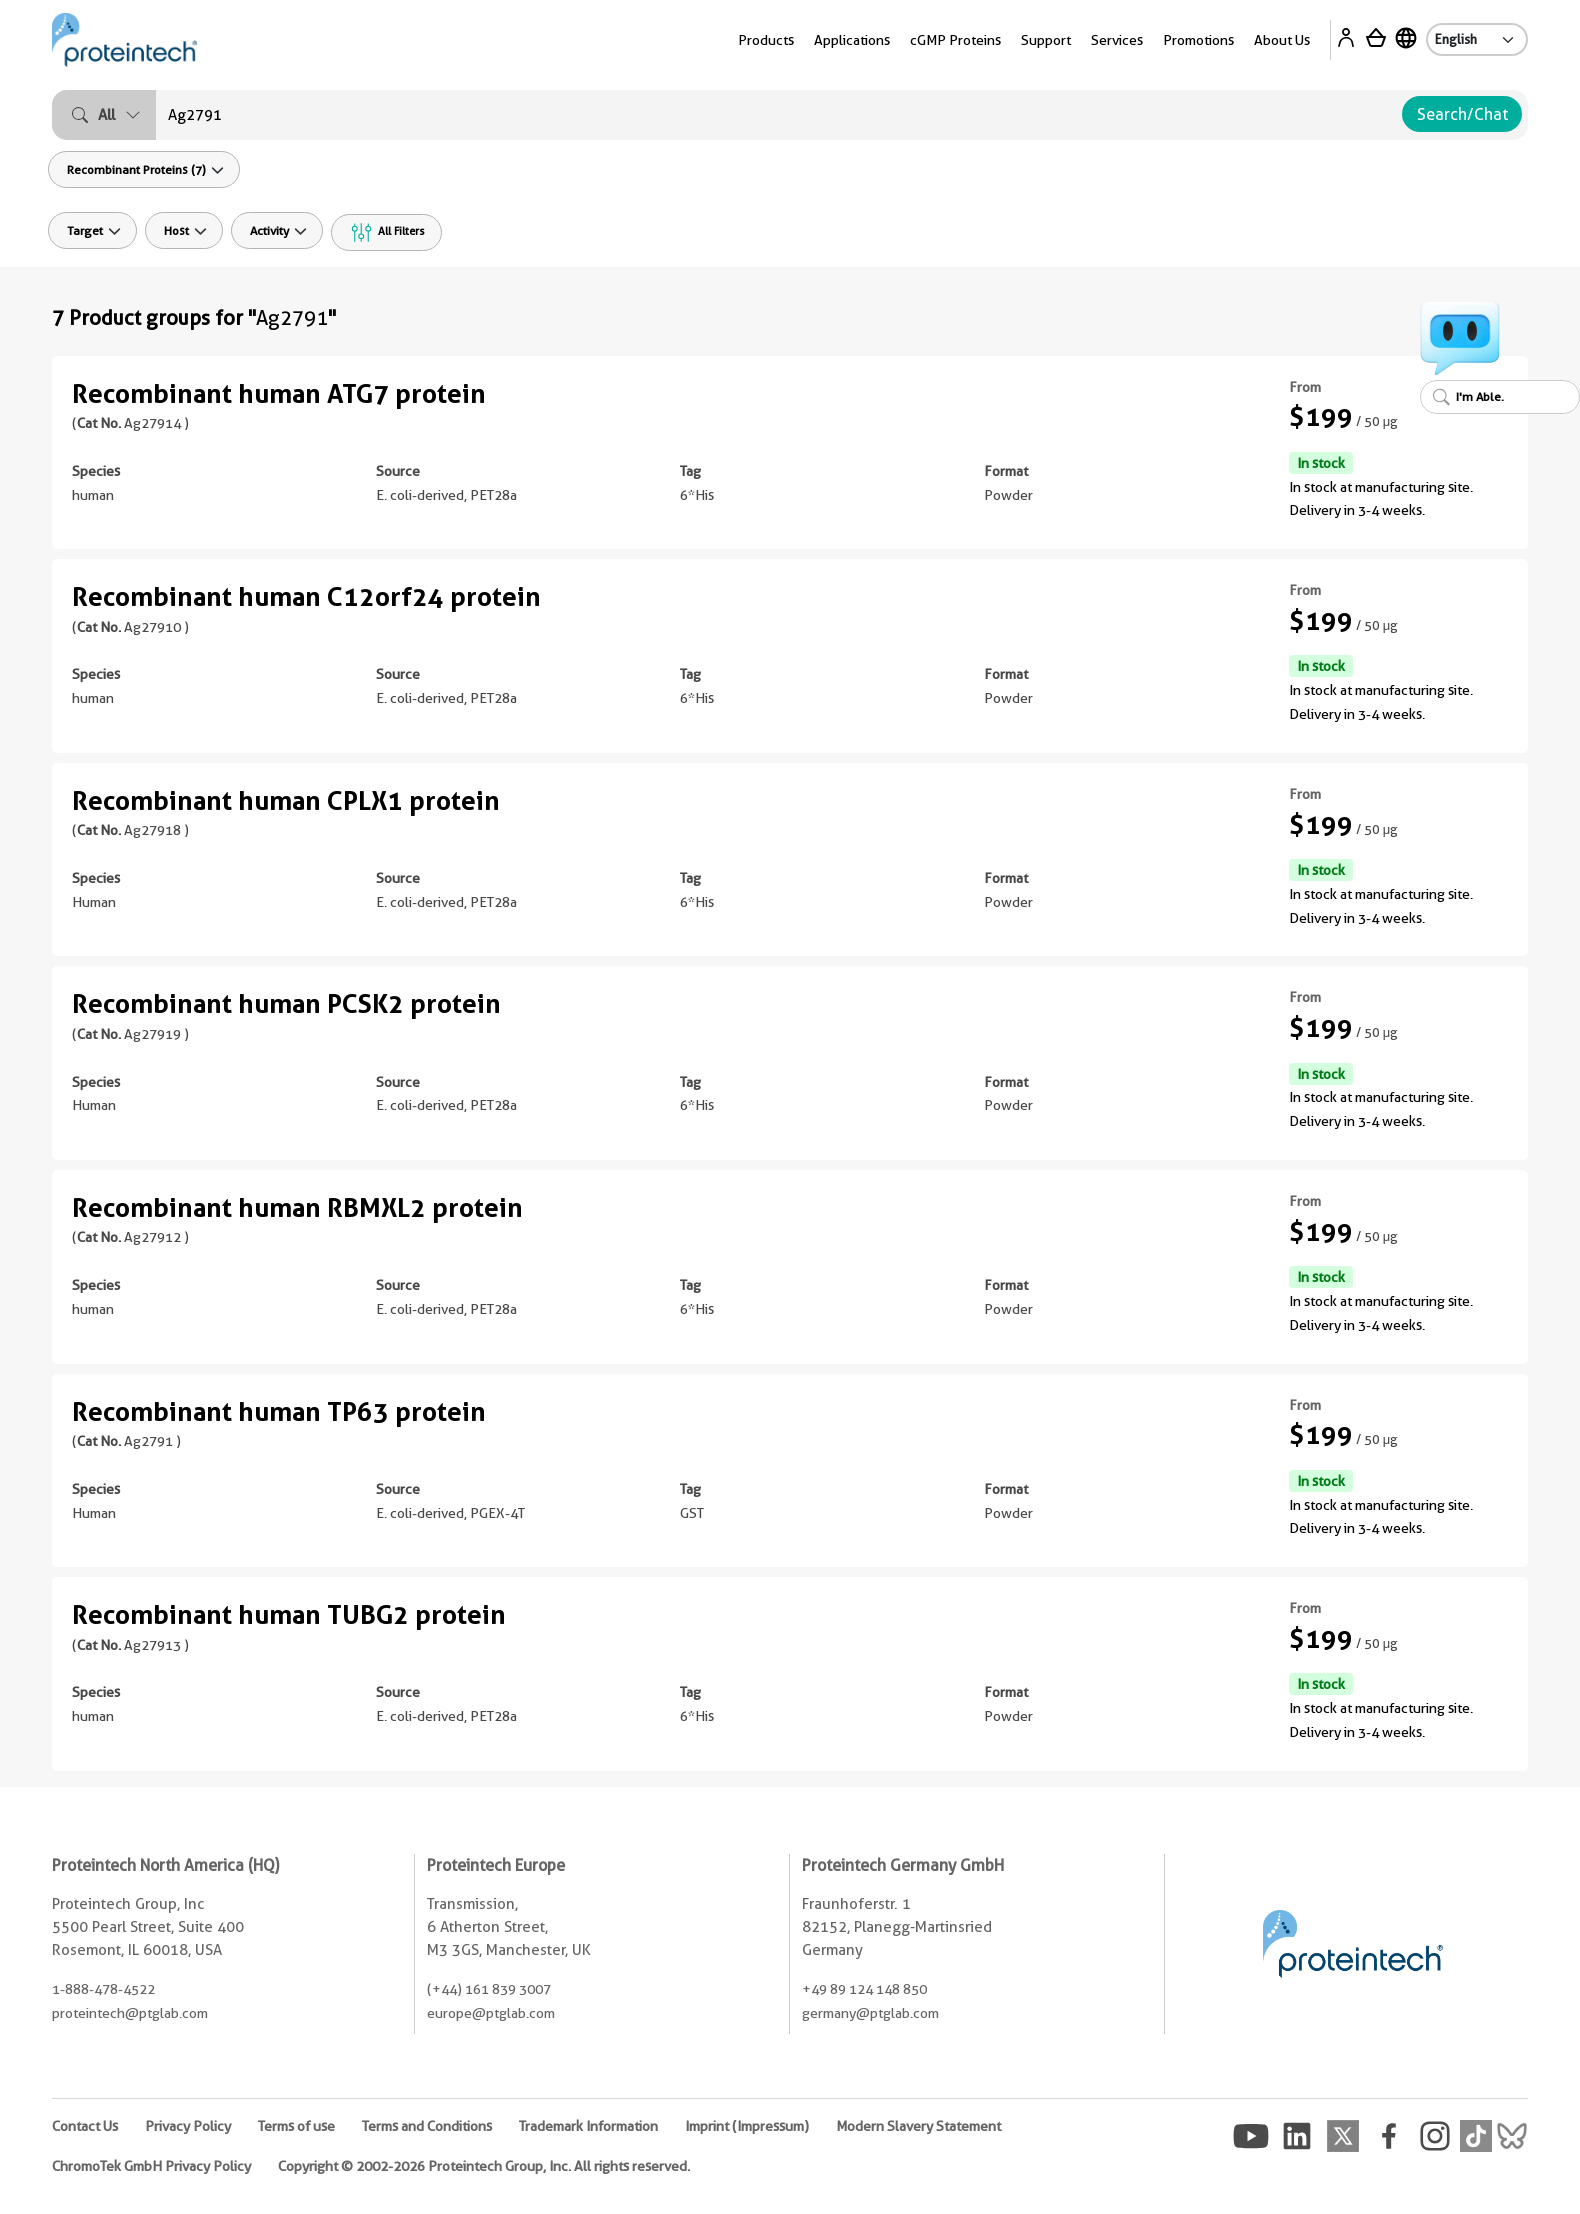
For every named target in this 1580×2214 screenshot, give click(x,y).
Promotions (1198, 40)
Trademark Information (588, 2126)
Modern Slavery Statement (918, 2126)
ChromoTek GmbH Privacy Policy (151, 2166)
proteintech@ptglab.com (130, 2013)
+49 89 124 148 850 (864, 1989)
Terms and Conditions (427, 2126)
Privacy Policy (188, 2126)
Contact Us (85, 2126)
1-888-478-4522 (103, 1989)
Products (766, 40)
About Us (1282, 40)
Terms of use (296, 2126)
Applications (852, 40)
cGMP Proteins (955, 40)
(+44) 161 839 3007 (489, 1989)
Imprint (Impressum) (747, 2126)
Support (1046, 40)
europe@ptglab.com (491, 2013)
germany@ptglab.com (870, 2013)
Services (1117, 40)
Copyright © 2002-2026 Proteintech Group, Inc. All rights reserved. (484, 2166)
